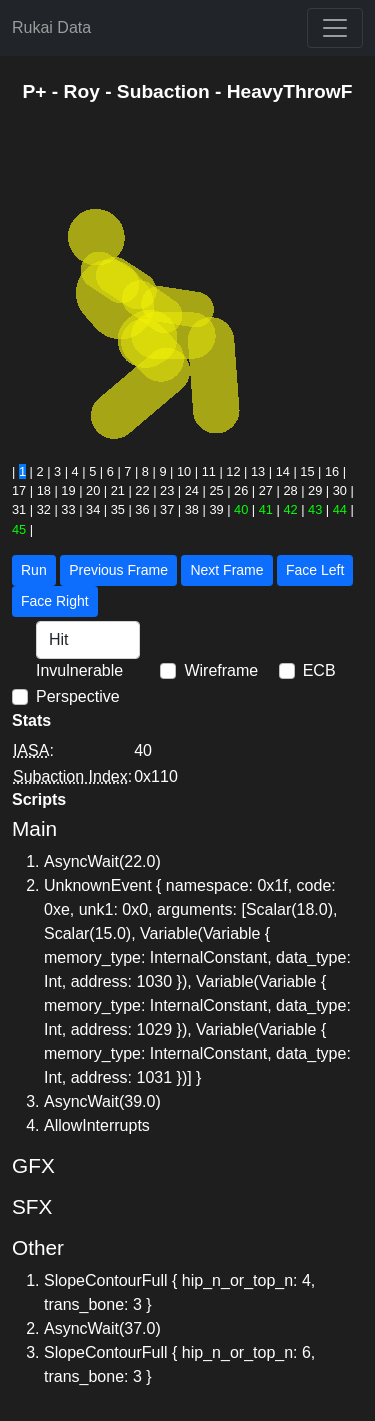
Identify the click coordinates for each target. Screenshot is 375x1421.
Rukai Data (51, 27)
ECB (319, 670)
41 (266, 509)
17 (19, 490)
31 (19, 509)
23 (167, 490)
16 (332, 471)
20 (93, 490)
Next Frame (226, 570)
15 (307, 471)
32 (44, 509)
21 (118, 490)
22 (142, 490)
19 (68, 490)
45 (19, 529)
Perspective (78, 696)
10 (184, 471)
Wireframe (221, 670)
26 (241, 490)
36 (142, 509)
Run (34, 570)
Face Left (315, 570)
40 (241, 509)
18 (44, 490)
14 (283, 471)
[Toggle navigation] (335, 28)
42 (290, 509)
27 (266, 490)
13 (258, 471)
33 (68, 509)
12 (233, 471)
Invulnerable (79, 670)
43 (315, 509)
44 (340, 509)
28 (290, 490)
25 (216, 490)
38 (192, 509)
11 (209, 471)
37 (167, 509)
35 (118, 509)
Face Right (55, 601)
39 (216, 509)
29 (315, 490)
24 (192, 490)
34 (93, 509)
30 (340, 490)
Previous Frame (118, 570)
